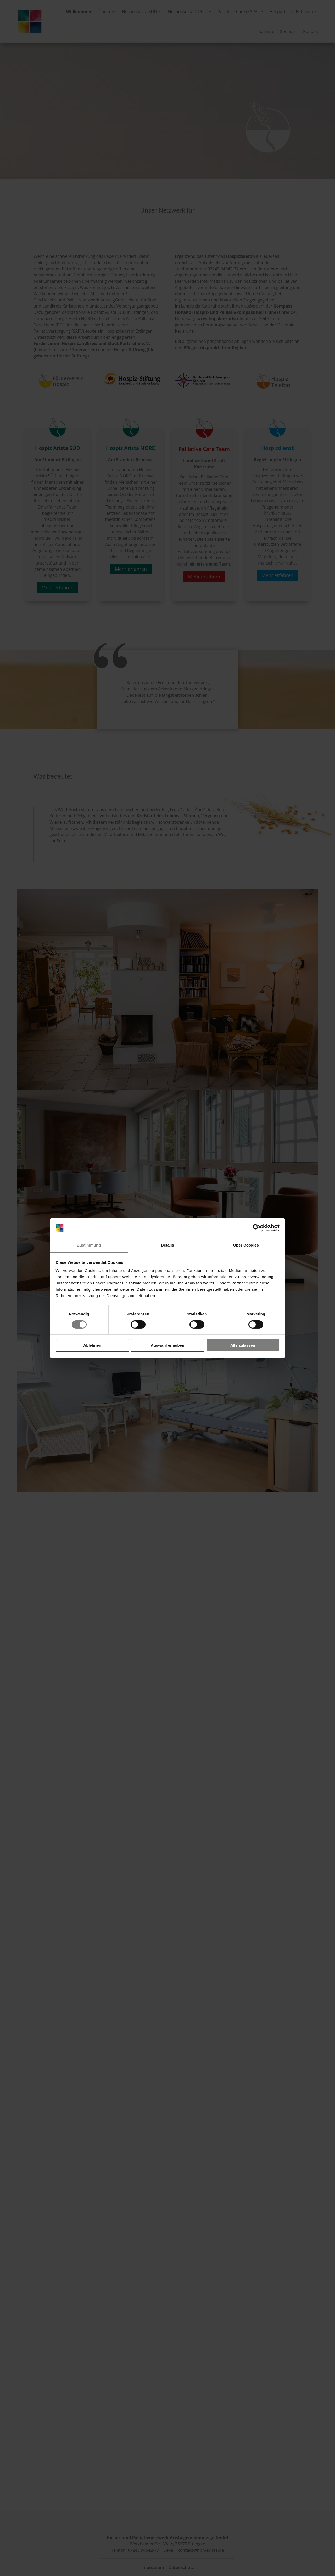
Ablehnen (92, 1345)
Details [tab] (167, 1245)
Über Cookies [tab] (246, 1245)
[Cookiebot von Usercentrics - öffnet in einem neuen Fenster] (257, 1228)
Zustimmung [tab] (89, 1245)
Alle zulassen (242, 1345)
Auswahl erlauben (167, 1345)
